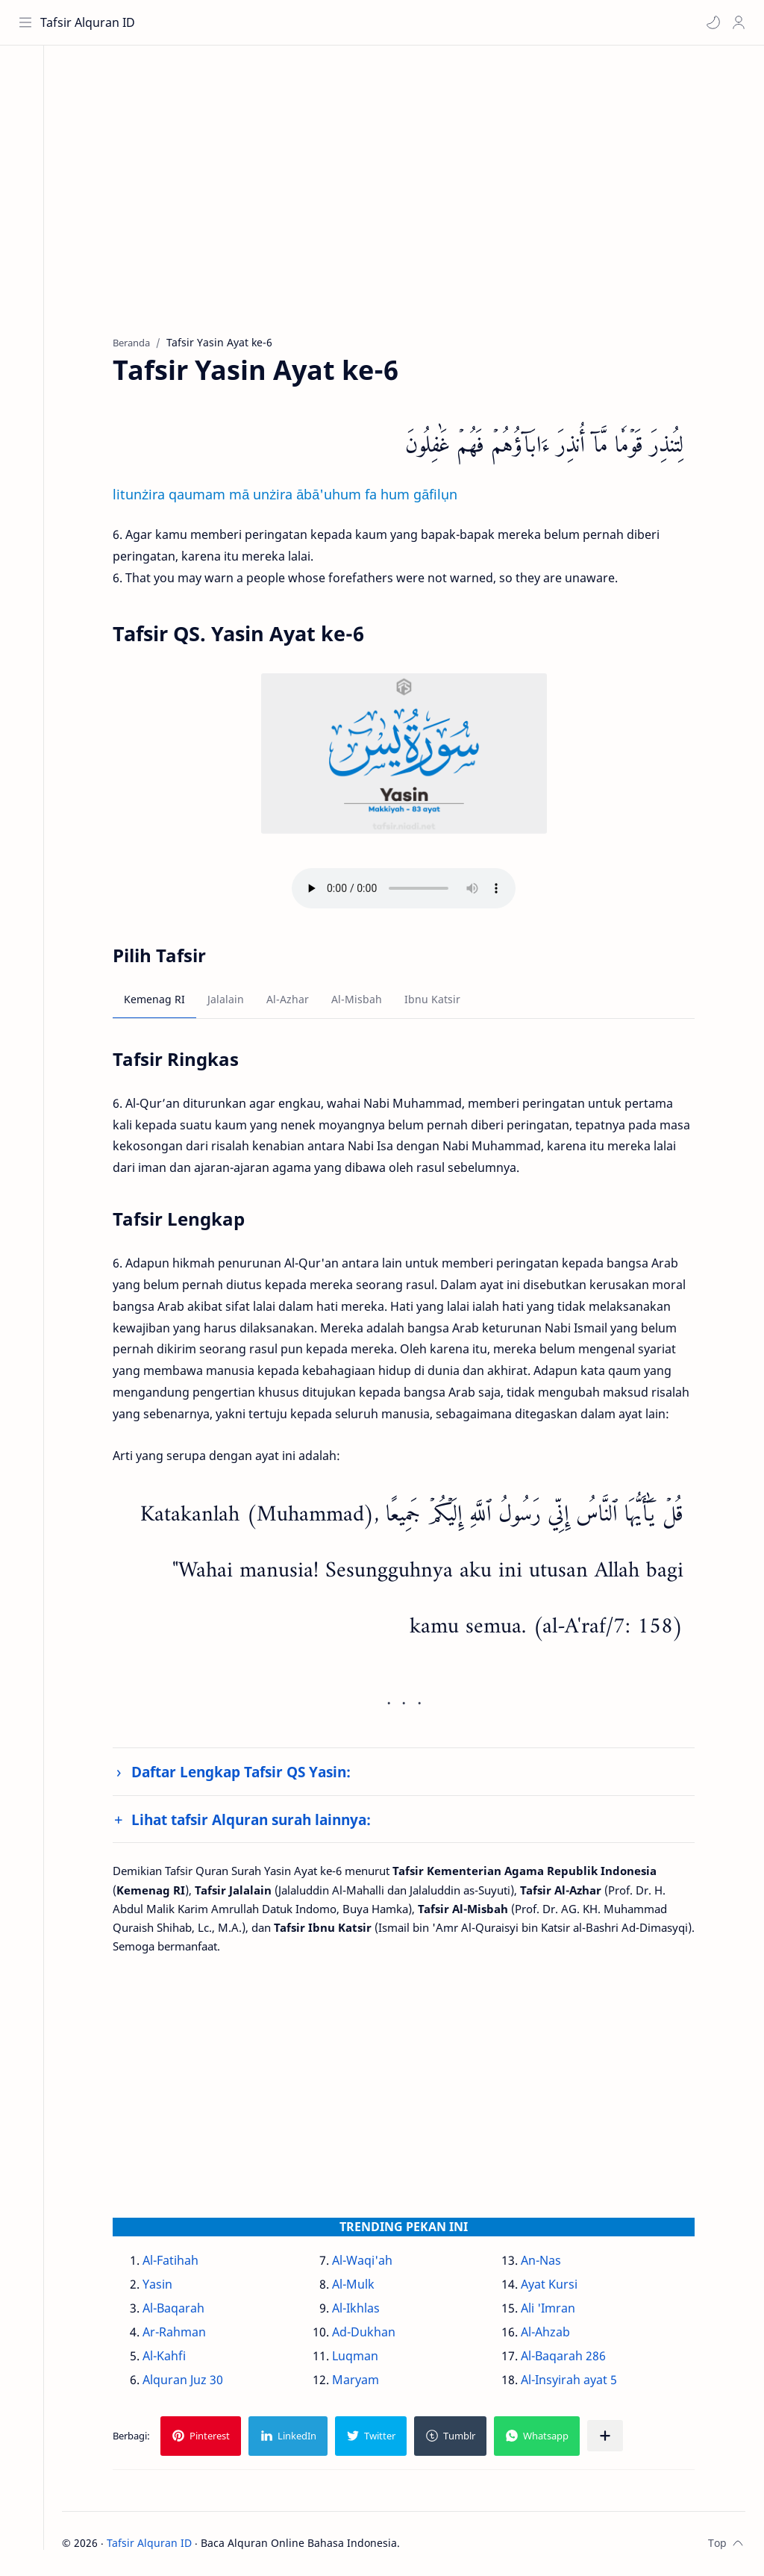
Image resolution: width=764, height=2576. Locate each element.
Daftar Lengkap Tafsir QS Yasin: (247, 1774)
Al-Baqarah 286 (569, 2357)
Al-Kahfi (170, 2357)
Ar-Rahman (181, 2333)
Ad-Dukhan (369, 2333)
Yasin (164, 2285)
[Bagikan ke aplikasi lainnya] (612, 2437)
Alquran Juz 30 (189, 2381)
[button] (712, 22)
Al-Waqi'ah (368, 2262)
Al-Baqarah (180, 2309)
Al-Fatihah (177, 2262)
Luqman (361, 2357)
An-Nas (547, 2262)
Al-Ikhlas (362, 2309)
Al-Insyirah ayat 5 (575, 2381)
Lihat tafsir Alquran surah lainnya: (258, 1821)
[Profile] (738, 22)
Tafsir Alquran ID (88, 22)
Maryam (361, 2381)
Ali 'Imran (554, 2309)
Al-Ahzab (551, 2333)
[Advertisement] (410, 202)
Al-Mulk (359, 2285)
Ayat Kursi (555, 2285)
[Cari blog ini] (310, 22)
